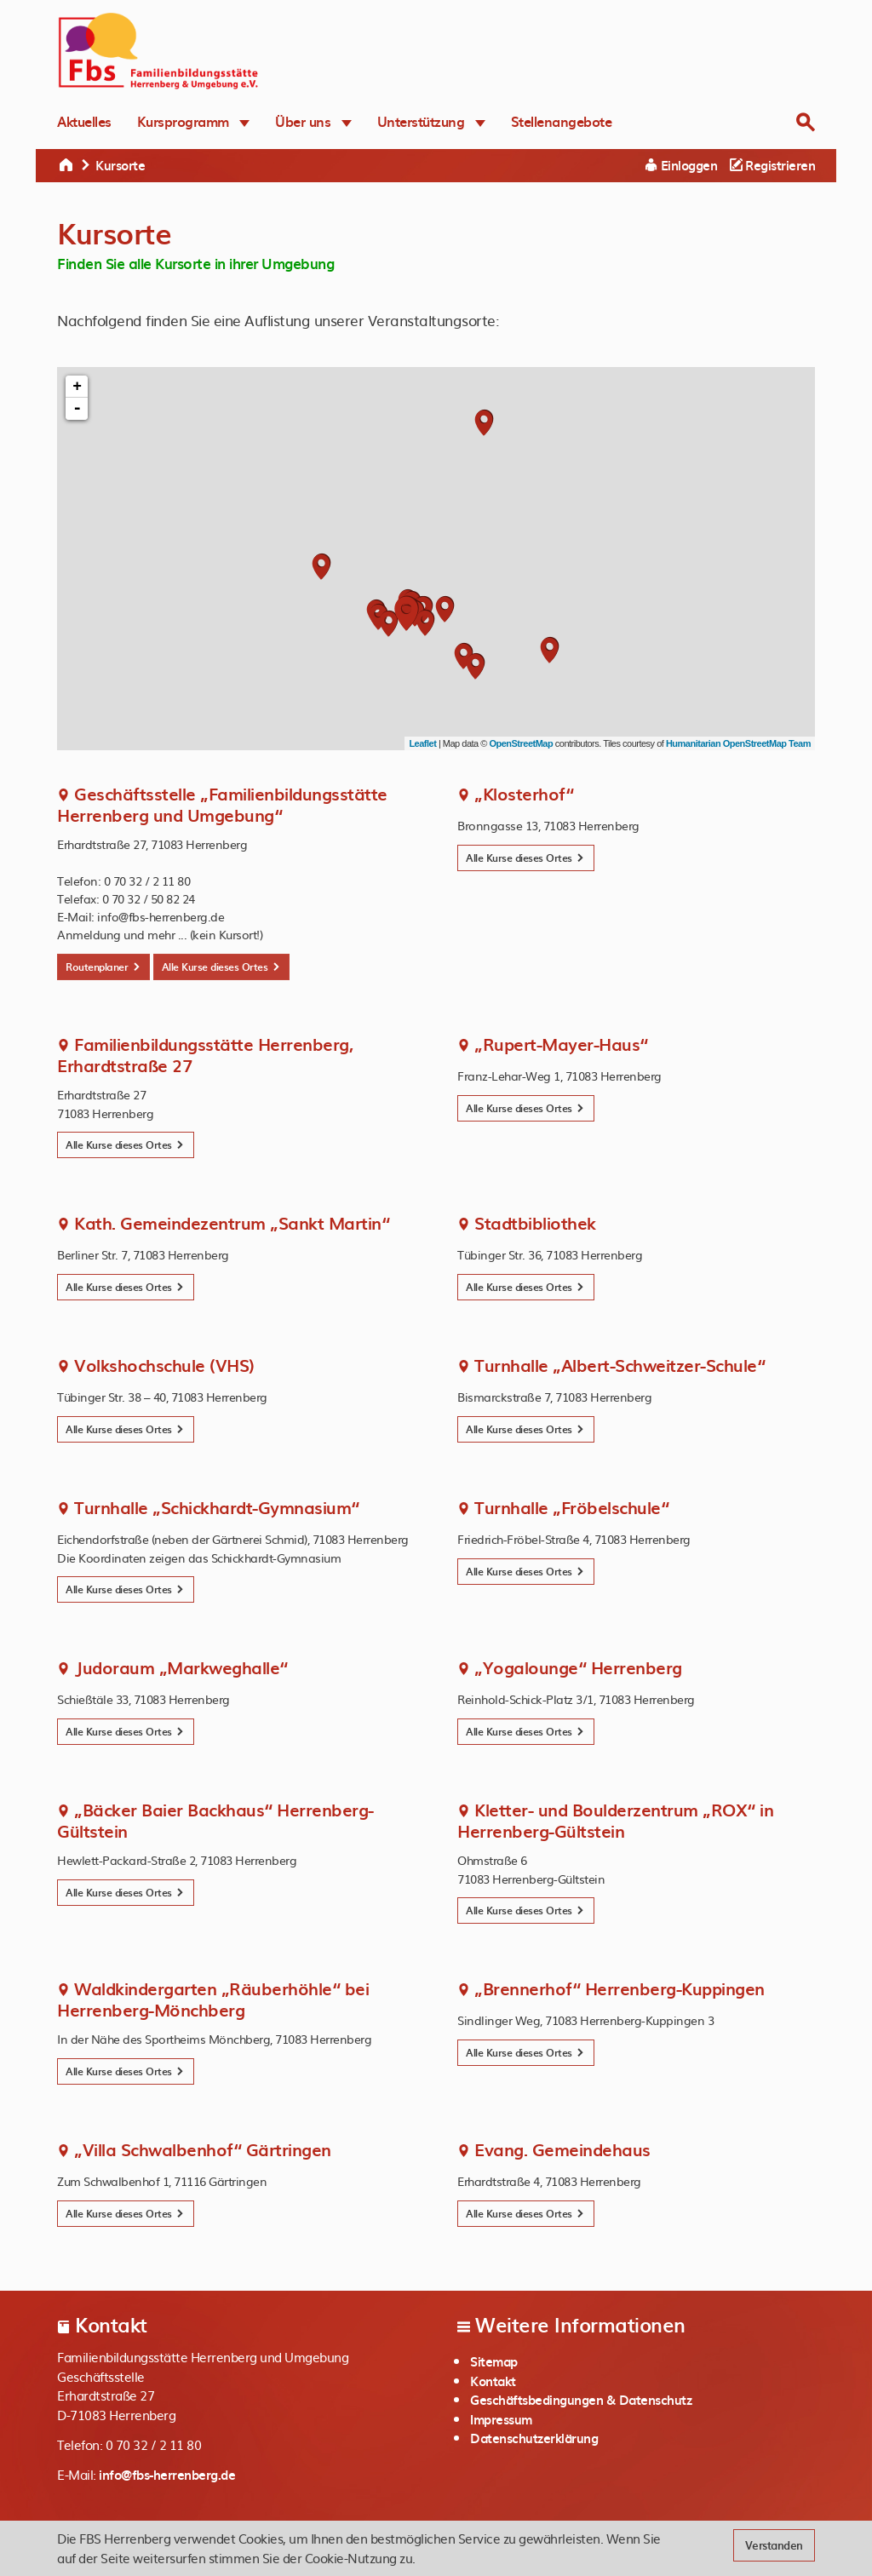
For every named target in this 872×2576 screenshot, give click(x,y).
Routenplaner (103, 966)
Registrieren (772, 165)
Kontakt (493, 2381)
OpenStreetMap (521, 743)
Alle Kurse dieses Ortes (221, 966)
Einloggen (681, 165)
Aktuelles (84, 121)
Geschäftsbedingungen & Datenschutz (580, 2399)
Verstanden (774, 2545)
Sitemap (494, 2361)
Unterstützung (431, 121)
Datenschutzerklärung (534, 2438)
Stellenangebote (561, 121)
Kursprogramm (193, 121)
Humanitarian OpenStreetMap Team (738, 743)
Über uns (313, 121)
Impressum (501, 2419)
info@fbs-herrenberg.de (167, 2474)
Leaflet (422, 743)
